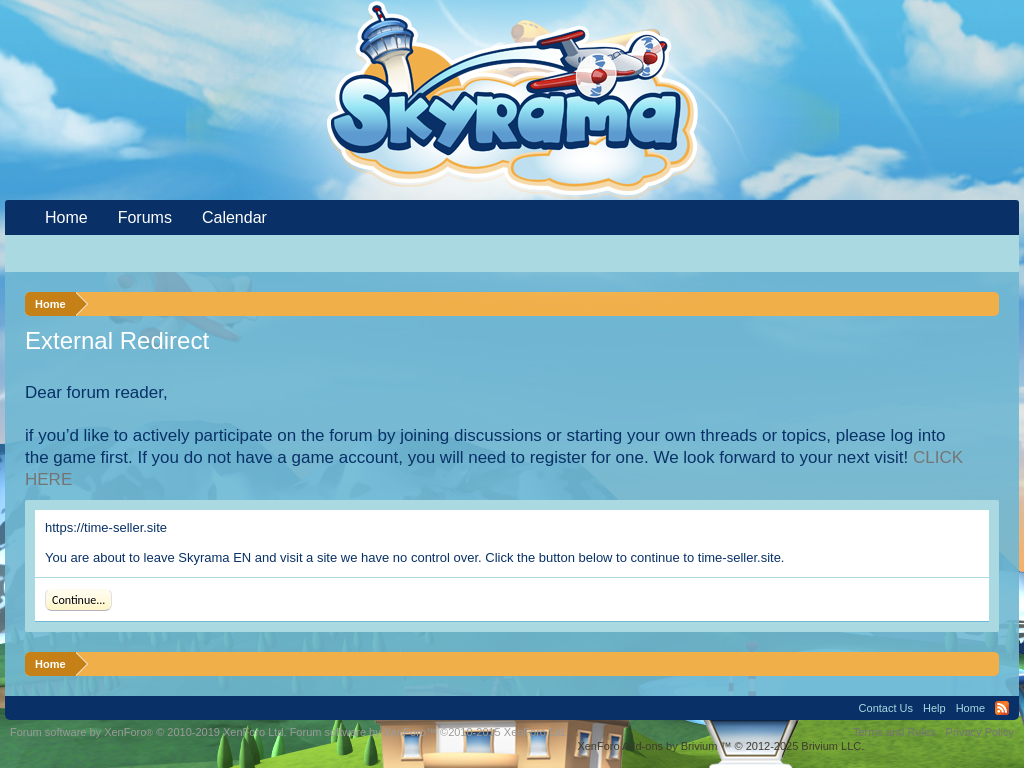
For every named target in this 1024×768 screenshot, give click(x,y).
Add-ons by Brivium (720, 746)
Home (66, 217)
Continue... (78, 600)
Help (934, 708)
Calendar (234, 217)
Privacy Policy (980, 732)
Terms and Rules (894, 732)
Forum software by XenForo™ (429, 732)
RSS (1002, 708)
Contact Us (886, 708)
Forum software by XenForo (148, 732)
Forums (145, 217)
